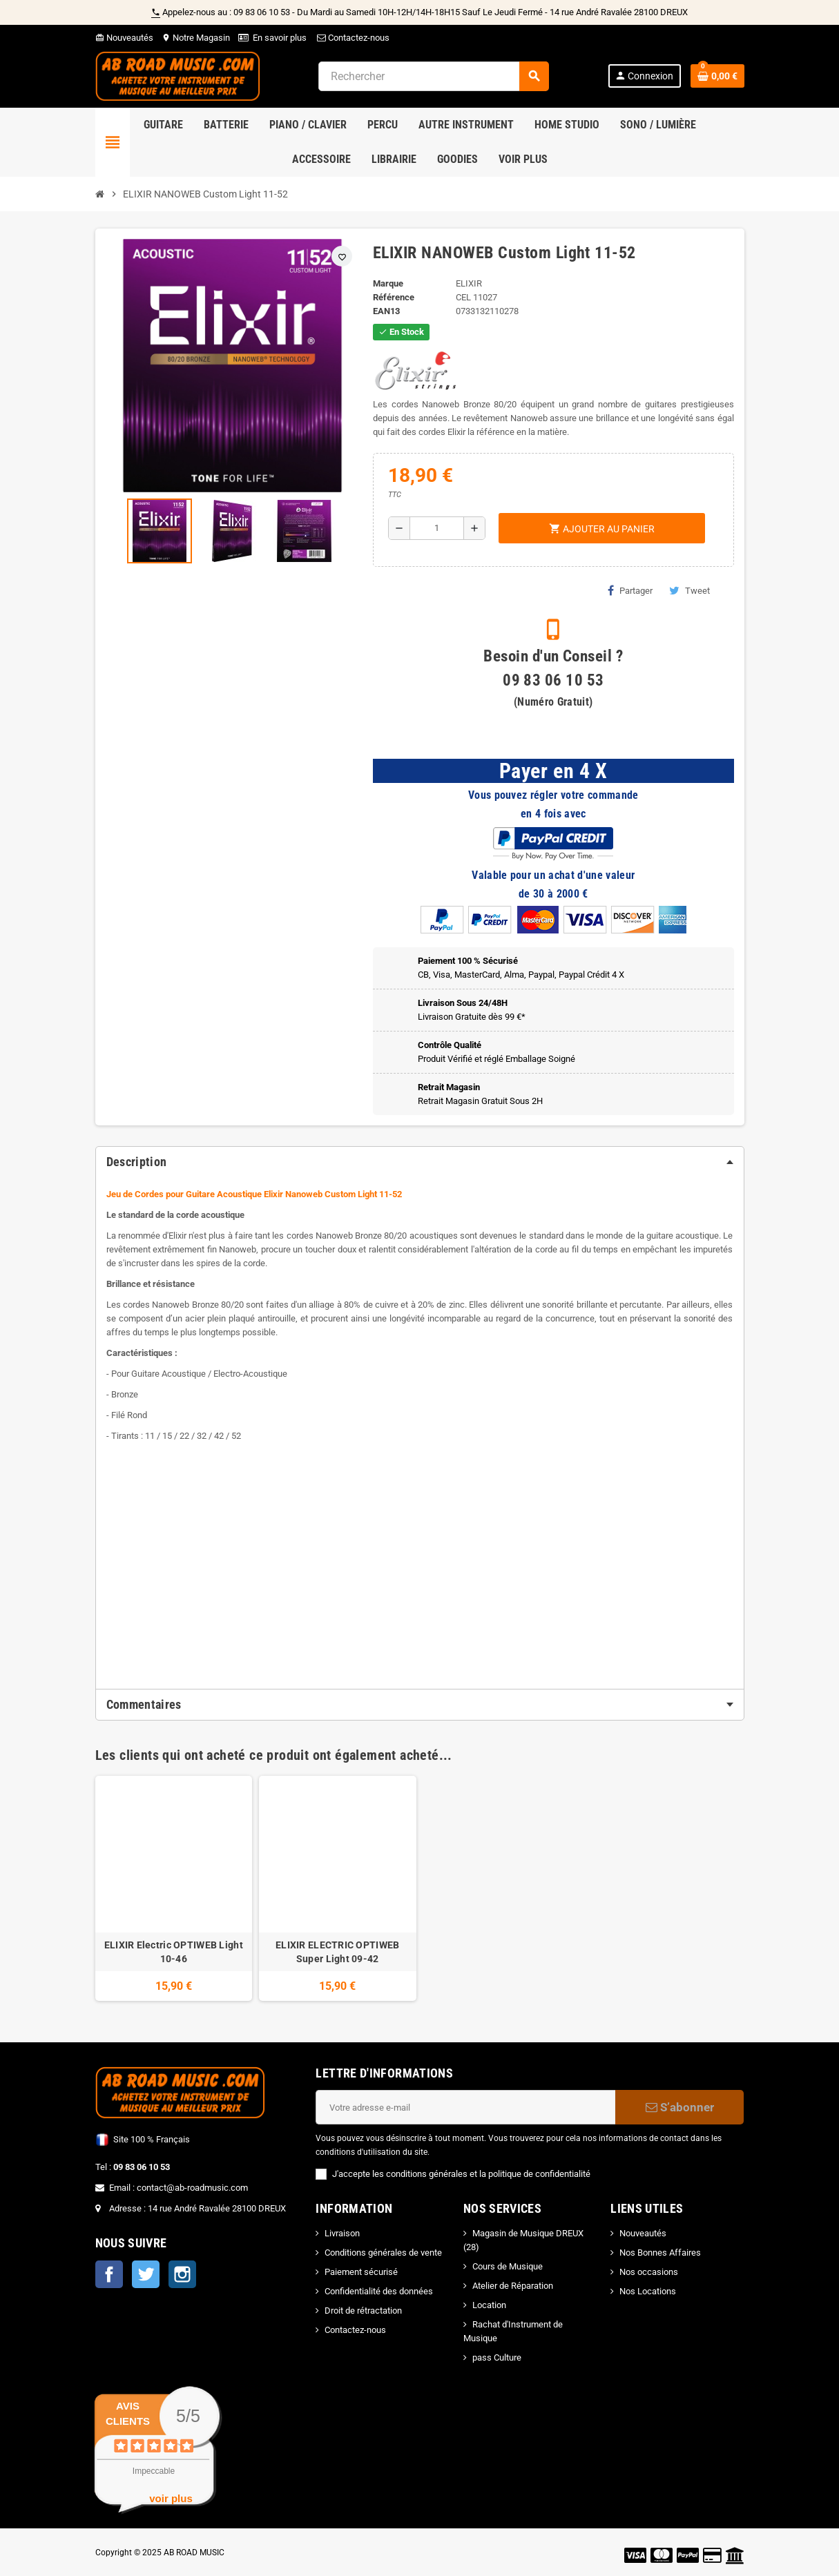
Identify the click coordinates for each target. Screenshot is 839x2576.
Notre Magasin (196, 37)
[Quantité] (436, 528)
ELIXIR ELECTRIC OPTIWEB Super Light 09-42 (337, 1951)
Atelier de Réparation (512, 2285)
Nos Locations (647, 2291)
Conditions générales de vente (383, 2252)
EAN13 (386, 311)
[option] (174, 1889)
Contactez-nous (352, 37)
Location (489, 2305)
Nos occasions (648, 2272)
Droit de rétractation (363, 2310)
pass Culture (496, 2357)
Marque (388, 283)
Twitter (146, 2274)
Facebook (109, 2274)
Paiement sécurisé (361, 2272)
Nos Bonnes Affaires (660, 2252)
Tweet (689, 590)
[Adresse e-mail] (465, 2107)
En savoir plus (280, 37)
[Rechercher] (433, 76)
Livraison (342, 2233)
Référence (393, 297)
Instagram (182, 2274)
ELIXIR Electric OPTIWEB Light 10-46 (173, 1951)
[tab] (420, 1162)
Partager (630, 590)
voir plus (171, 2498)
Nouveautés (124, 37)
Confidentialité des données (379, 2291)
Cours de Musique (507, 2266)
